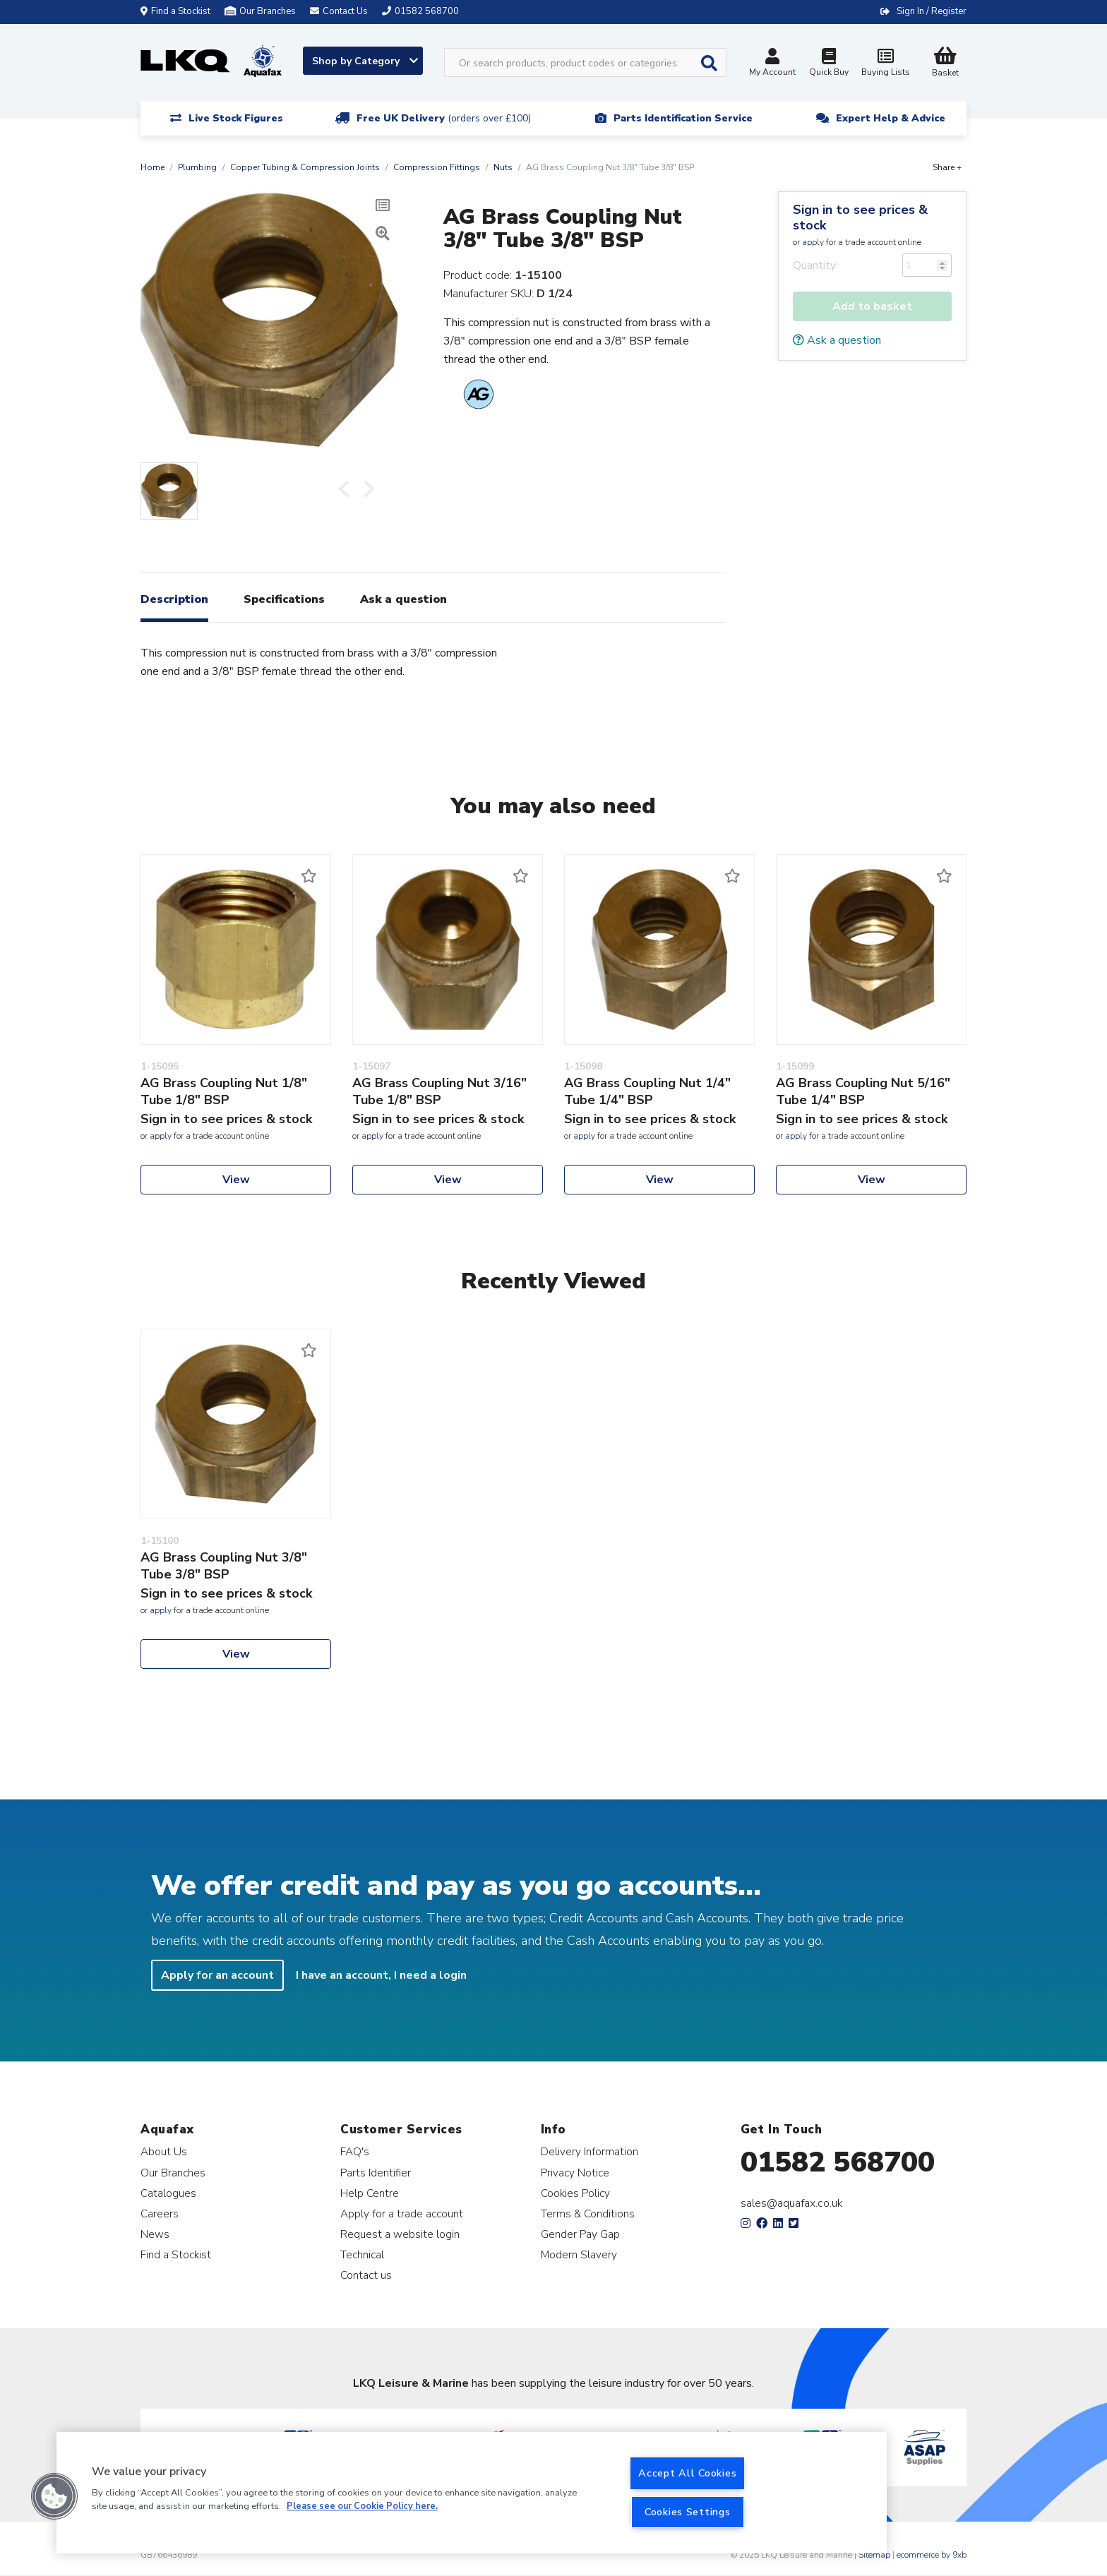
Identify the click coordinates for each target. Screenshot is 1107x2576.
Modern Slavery (579, 2254)
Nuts (503, 167)
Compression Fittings (436, 167)
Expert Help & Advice (890, 118)
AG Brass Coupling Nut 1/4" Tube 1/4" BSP (647, 1091)
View (236, 1179)
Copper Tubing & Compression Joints (305, 167)
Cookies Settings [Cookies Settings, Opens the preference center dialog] (688, 2512)
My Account (772, 64)
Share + (947, 167)
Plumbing (197, 167)
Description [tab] (174, 599)
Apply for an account (217, 1975)
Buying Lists (885, 64)
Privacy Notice (575, 2172)
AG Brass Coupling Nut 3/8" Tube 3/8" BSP (223, 1566)
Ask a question (837, 340)
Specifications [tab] (284, 599)
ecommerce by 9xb (932, 2554)
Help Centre (369, 2193)
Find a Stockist (175, 11)
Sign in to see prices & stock (860, 217)
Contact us (366, 2275)
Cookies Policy (575, 2193)
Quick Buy (829, 64)
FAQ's (354, 2151)
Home (152, 167)
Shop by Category (365, 61)
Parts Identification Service (683, 118)
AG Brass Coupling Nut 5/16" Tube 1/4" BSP (863, 1091)
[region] (471, 2492)
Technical (362, 2254)
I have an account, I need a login (381, 1975)
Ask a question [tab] (403, 599)
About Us (163, 2151)
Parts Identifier (375, 2172)
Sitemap (874, 2554)
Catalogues (168, 2193)
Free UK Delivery (444, 118)
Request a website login (400, 2234)
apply (813, 242)
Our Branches (260, 11)
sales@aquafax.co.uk (792, 2203)
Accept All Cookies (687, 2473)
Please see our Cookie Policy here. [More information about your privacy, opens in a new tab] (362, 2506)
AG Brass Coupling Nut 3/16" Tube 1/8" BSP (439, 1091)
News (154, 2234)
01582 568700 (838, 2162)
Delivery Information (589, 2151)
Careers (159, 2213)
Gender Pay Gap (580, 2234)
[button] (54, 2496)
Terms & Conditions (588, 2213)
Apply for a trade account (401, 2213)
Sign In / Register (932, 11)
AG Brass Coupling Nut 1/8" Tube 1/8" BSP (223, 1091)
